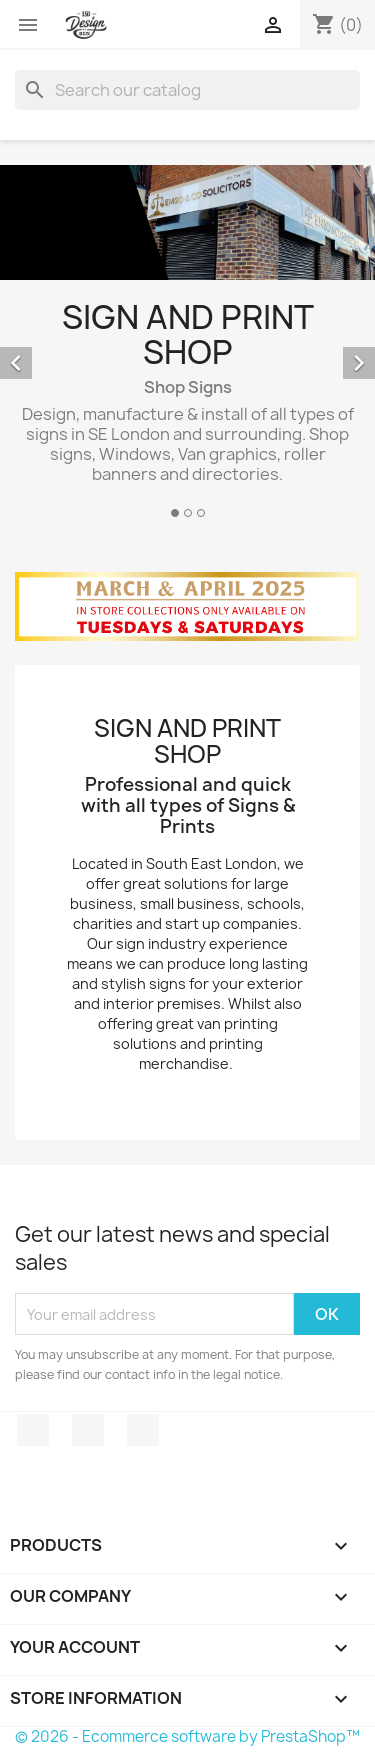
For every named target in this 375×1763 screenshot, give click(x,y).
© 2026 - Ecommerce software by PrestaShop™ (187, 1736)
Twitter (88, 1430)
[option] (187, 344)
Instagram (143, 1430)
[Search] (187, 90)
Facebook (33, 1430)
